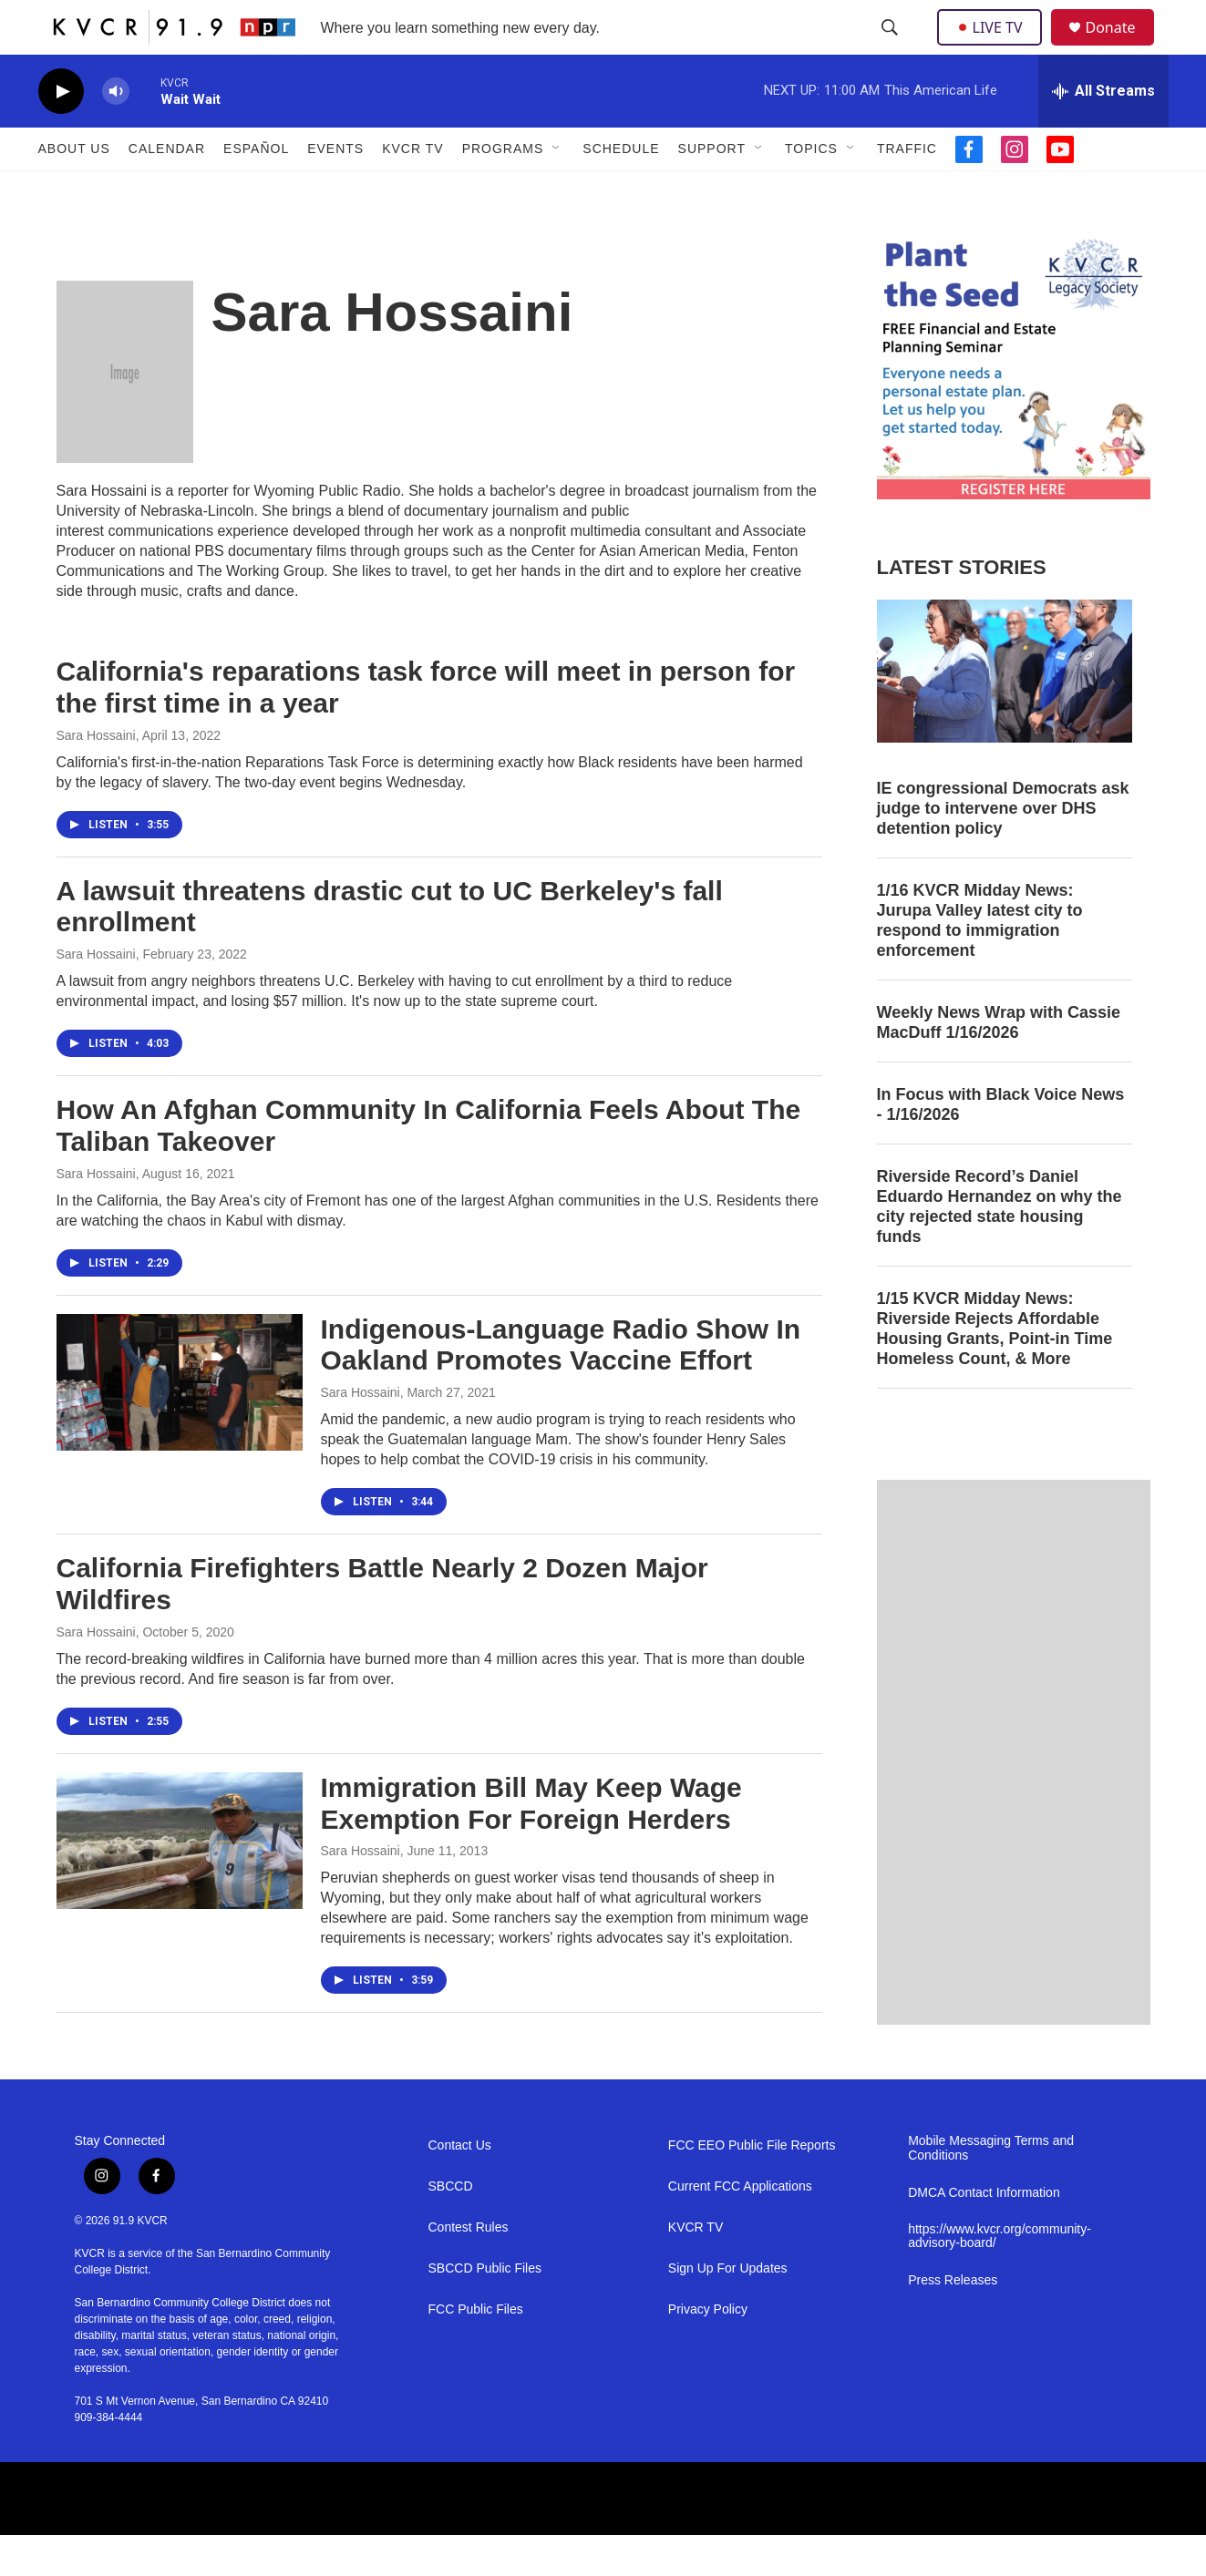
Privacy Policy (707, 2350)
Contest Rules (468, 2268)
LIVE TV (995, 47)
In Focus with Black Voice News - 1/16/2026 (1001, 1145)
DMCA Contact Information (984, 2234)
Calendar (167, 189)
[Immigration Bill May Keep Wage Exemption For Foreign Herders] (180, 1881)
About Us (74, 189)
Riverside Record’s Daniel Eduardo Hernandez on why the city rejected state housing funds (999, 1247)
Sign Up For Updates (728, 2309)
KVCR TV (412, 189)
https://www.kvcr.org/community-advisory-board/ (999, 2277)
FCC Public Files (475, 2350)
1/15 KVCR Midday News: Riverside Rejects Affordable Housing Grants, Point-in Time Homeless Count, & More (995, 1369)
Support (712, 189)
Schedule (620, 189)
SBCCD (450, 2227)
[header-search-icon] (891, 48)
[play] (61, 132)
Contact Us (459, 2186)
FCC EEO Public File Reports (752, 2186)
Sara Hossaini (96, 776)
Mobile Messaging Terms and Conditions (991, 2189)
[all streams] (1103, 132)
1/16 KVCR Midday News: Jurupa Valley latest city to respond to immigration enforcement (980, 961)
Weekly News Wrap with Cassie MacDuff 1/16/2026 (998, 1063)
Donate (1122, 47)
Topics (811, 189)
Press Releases (952, 2321)
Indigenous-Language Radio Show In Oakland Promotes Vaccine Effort (561, 1386)
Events (335, 189)
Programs (503, 189)
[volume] (115, 132)
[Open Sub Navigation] (557, 189)
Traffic (907, 189)
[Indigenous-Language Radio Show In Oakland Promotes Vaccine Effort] (180, 1423)
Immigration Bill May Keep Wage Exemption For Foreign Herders (531, 1844)
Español (256, 189)
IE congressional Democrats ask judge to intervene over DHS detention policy (1003, 849)
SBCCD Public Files (484, 2309)
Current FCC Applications (740, 2227)
